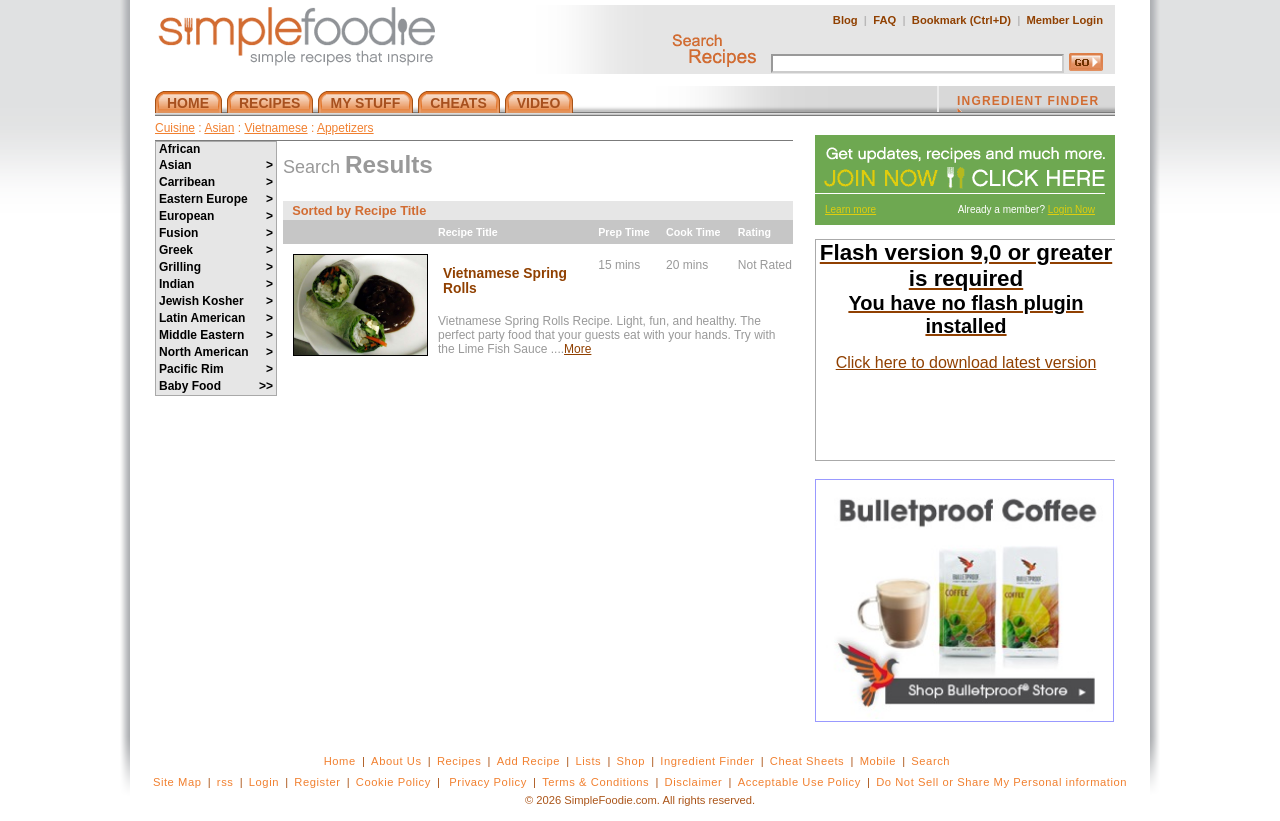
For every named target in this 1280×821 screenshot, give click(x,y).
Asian (219, 128)
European (216, 216)
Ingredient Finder (707, 761)
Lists (588, 761)
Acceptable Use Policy (799, 782)
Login (264, 782)
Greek (216, 250)
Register (317, 782)
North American (216, 352)
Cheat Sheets (807, 761)
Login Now (1071, 209)
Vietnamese (275, 128)
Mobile (878, 761)
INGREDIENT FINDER (1028, 103)
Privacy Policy (487, 782)
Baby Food (216, 386)
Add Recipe (528, 761)
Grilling (216, 267)
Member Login (1065, 20)
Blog (845, 20)
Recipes (459, 761)
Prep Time (623, 232)
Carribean (216, 182)
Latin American (216, 318)
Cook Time (693, 232)
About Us (396, 761)
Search (930, 761)
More (577, 349)
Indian (216, 284)
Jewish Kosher (216, 301)
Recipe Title (468, 232)
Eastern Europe (216, 199)
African (179, 149)
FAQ (884, 20)
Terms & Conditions (595, 782)
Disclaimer (694, 782)
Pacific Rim (216, 369)
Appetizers (345, 128)
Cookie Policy (393, 782)
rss (225, 782)
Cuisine (175, 128)
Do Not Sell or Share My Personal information (1001, 782)
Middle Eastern (216, 335)
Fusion (216, 233)
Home (340, 761)
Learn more (850, 209)
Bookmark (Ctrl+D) (961, 20)
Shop (631, 761)
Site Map (177, 782)
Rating (754, 232)
